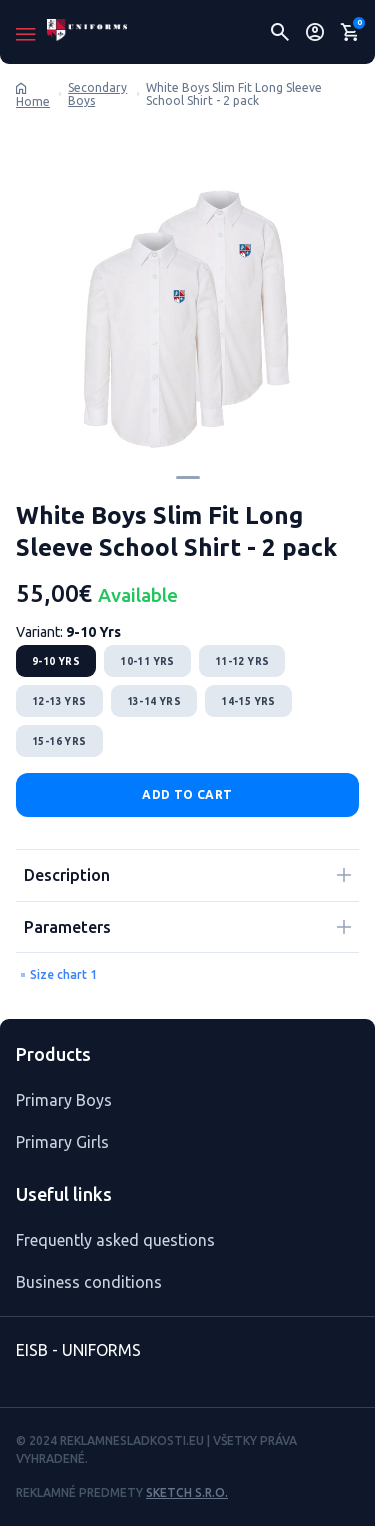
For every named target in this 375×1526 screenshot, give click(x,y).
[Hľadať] (280, 32)
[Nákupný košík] (350, 32)
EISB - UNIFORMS (78, 1350)
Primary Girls (62, 1142)
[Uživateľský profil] (315, 32)
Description (67, 875)
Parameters (67, 927)
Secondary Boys (97, 94)
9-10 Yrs (56, 661)
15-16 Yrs (59, 741)
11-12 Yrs (242, 661)
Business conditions (89, 1282)
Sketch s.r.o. (187, 1492)
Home (33, 101)
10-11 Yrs (147, 661)
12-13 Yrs (59, 701)
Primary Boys (64, 1100)
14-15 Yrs (248, 701)
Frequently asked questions (115, 1240)
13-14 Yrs (154, 701)
